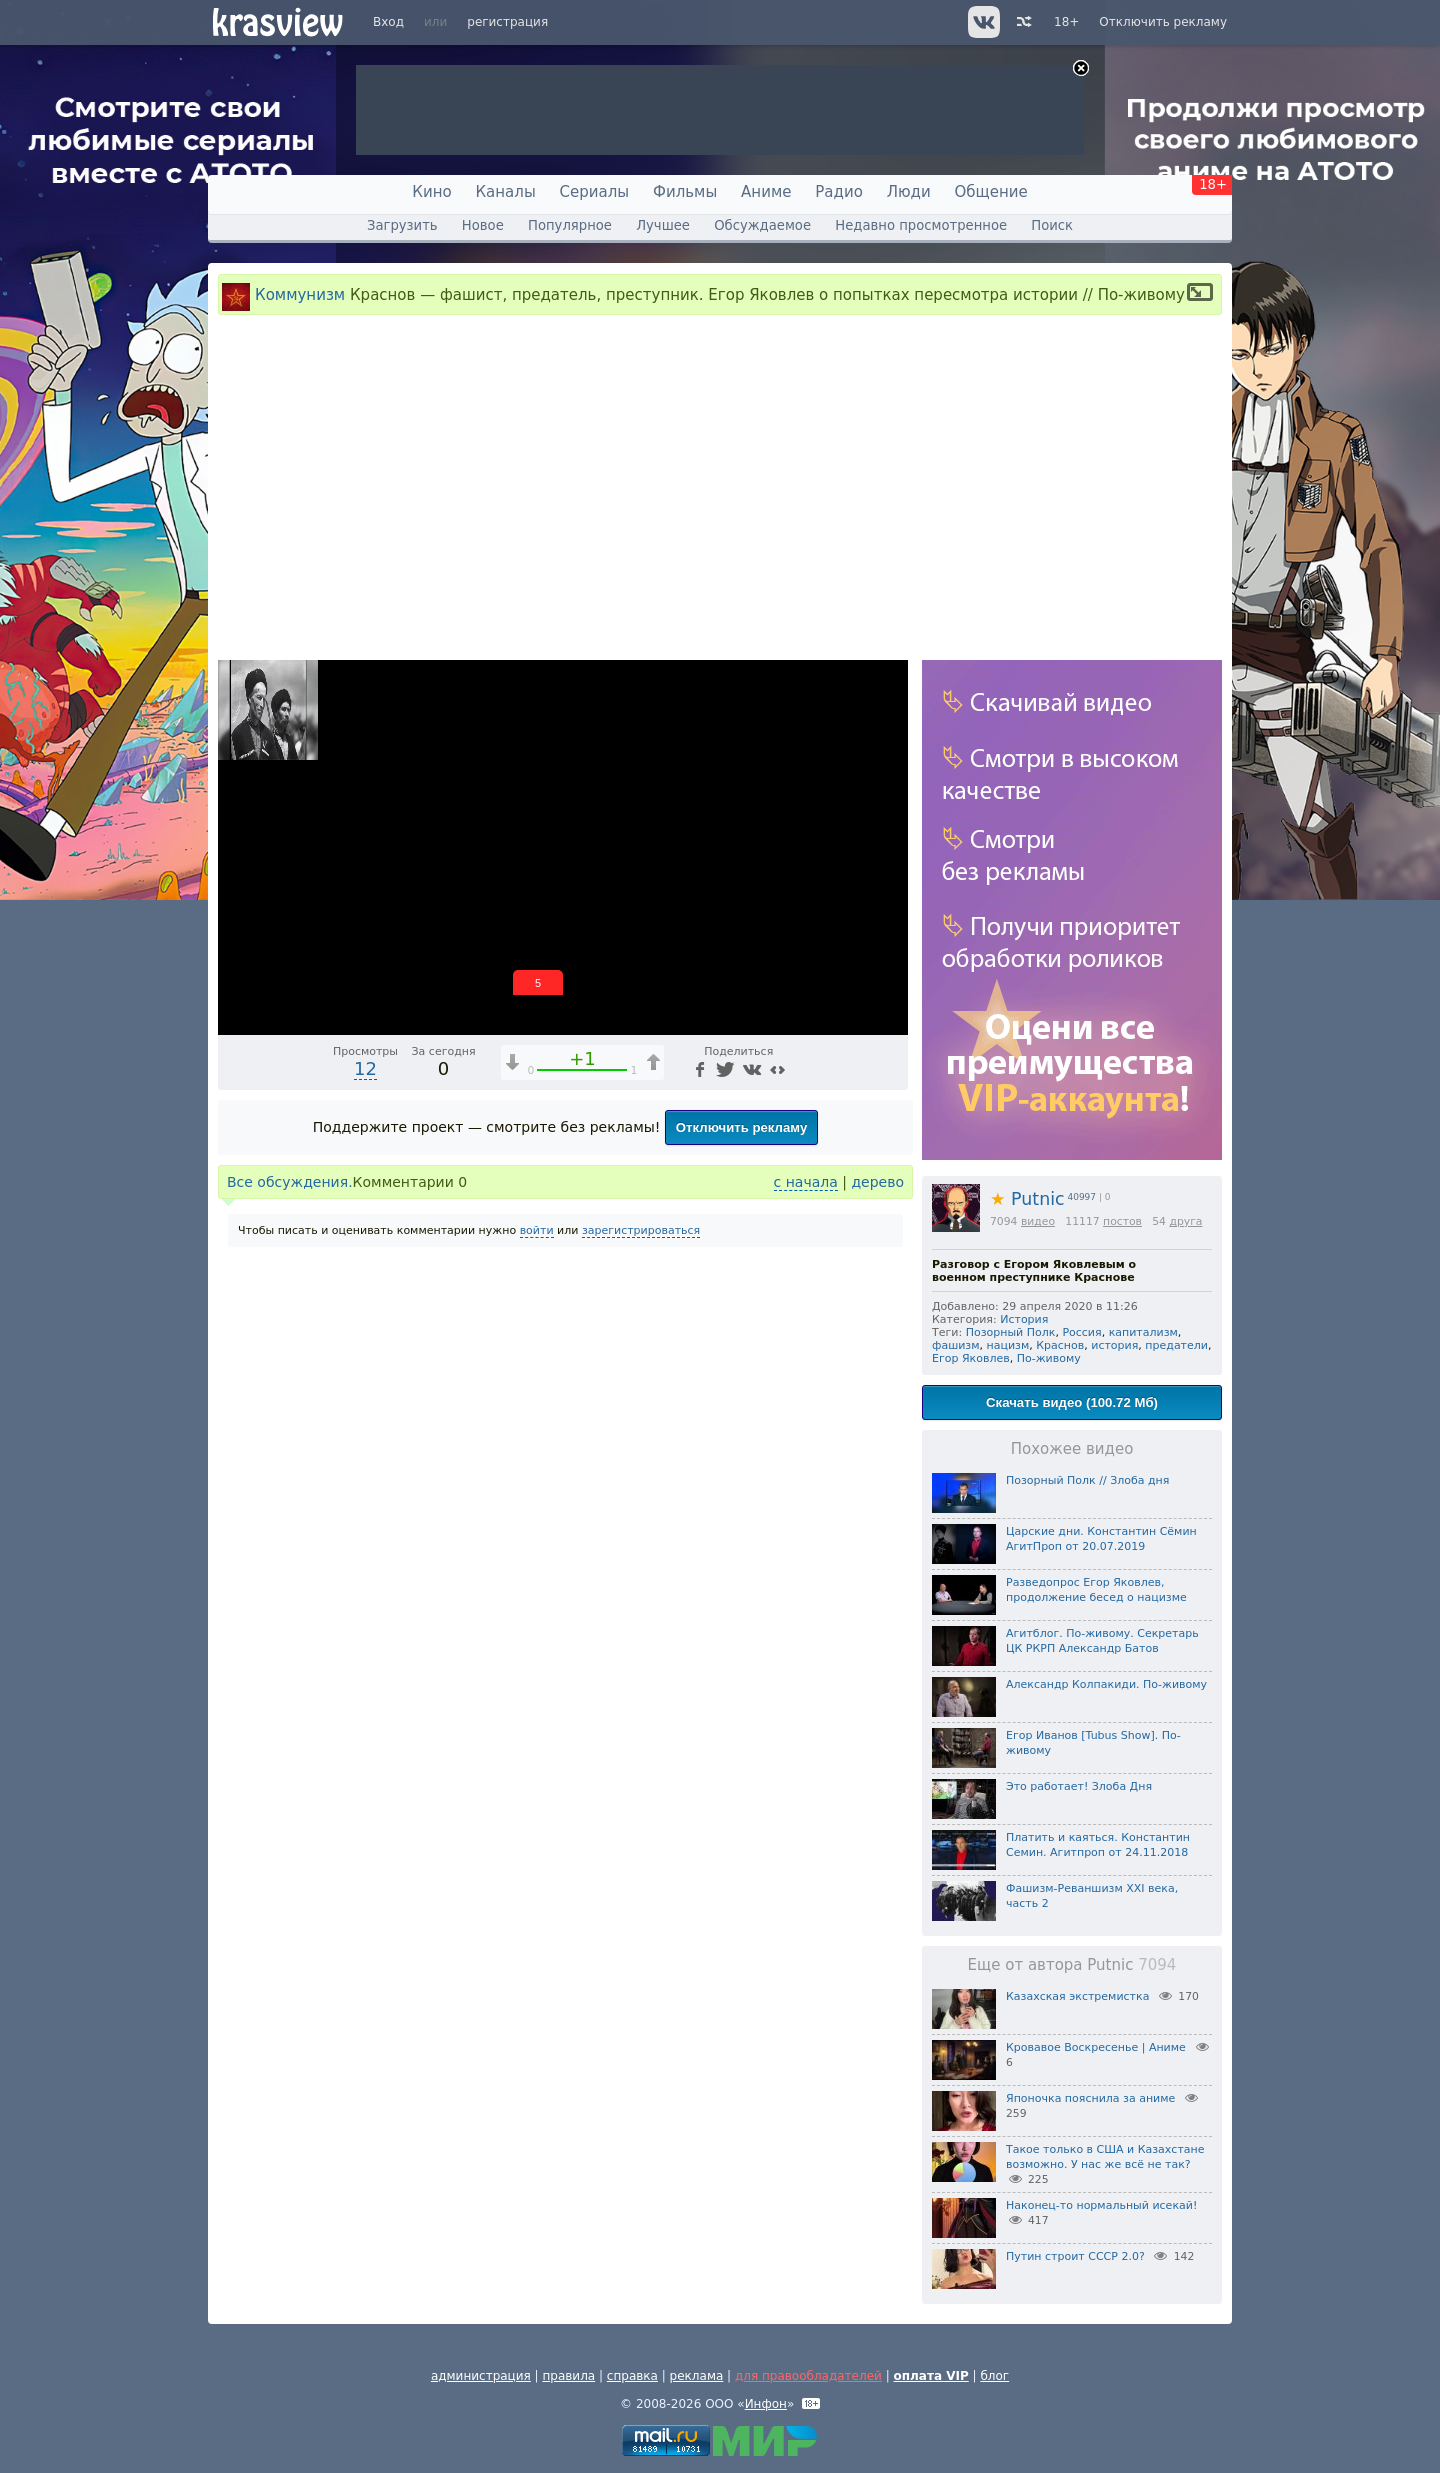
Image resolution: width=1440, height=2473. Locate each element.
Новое (483, 225)
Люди (909, 192)
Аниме (766, 192)
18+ (1066, 22)
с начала (806, 1182)
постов (1122, 1221)
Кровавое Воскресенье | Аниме (1096, 2047)
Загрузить (402, 225)
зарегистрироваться (641, 1230)
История (1024, 1319)
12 (365, 1068)
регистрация (507, 22)
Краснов (1060, 1345)
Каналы (505, 192)
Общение (991, 192)
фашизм (956, 1345)
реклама (697, 2376)
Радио (839, 192)
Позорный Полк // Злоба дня (1087, 1480)
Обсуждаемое (762, 225)
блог (994, 2376)
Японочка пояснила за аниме (1090, 2098)
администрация (481, 2376)
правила (568, 2376)
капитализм (1143, 1332)
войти (537, 1230)
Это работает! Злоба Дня (1079, 1786)
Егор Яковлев (971, 1358)
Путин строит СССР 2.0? (1075, 2256)
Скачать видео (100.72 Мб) (1072, 1402)
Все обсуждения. (290, 1182)
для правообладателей (808, 2376)
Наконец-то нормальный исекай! (1101, 2205)
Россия (1081, 1332)
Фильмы (685, 192)
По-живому (1049, 1358)
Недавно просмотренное (921, 225)
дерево (877, 1182)
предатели (1176, 1345)
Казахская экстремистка (1077, 1996)
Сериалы (595, 192)
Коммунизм (300, 295)
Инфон (766, 2404)
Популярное (570, 225)
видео (1038, 1221)
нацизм (1008, 1345)
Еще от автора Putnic (1072, 1965)
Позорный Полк (1011, 1332)
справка (632, 2376)
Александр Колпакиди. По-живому (1106, 1684)
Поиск (1052, 225)
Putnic (1027, 1199)
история (1114, 1345)
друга (1185, 1221)
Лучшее (663, 225)
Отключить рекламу (1163, 22)
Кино (431, 192)
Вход (388, 22)
